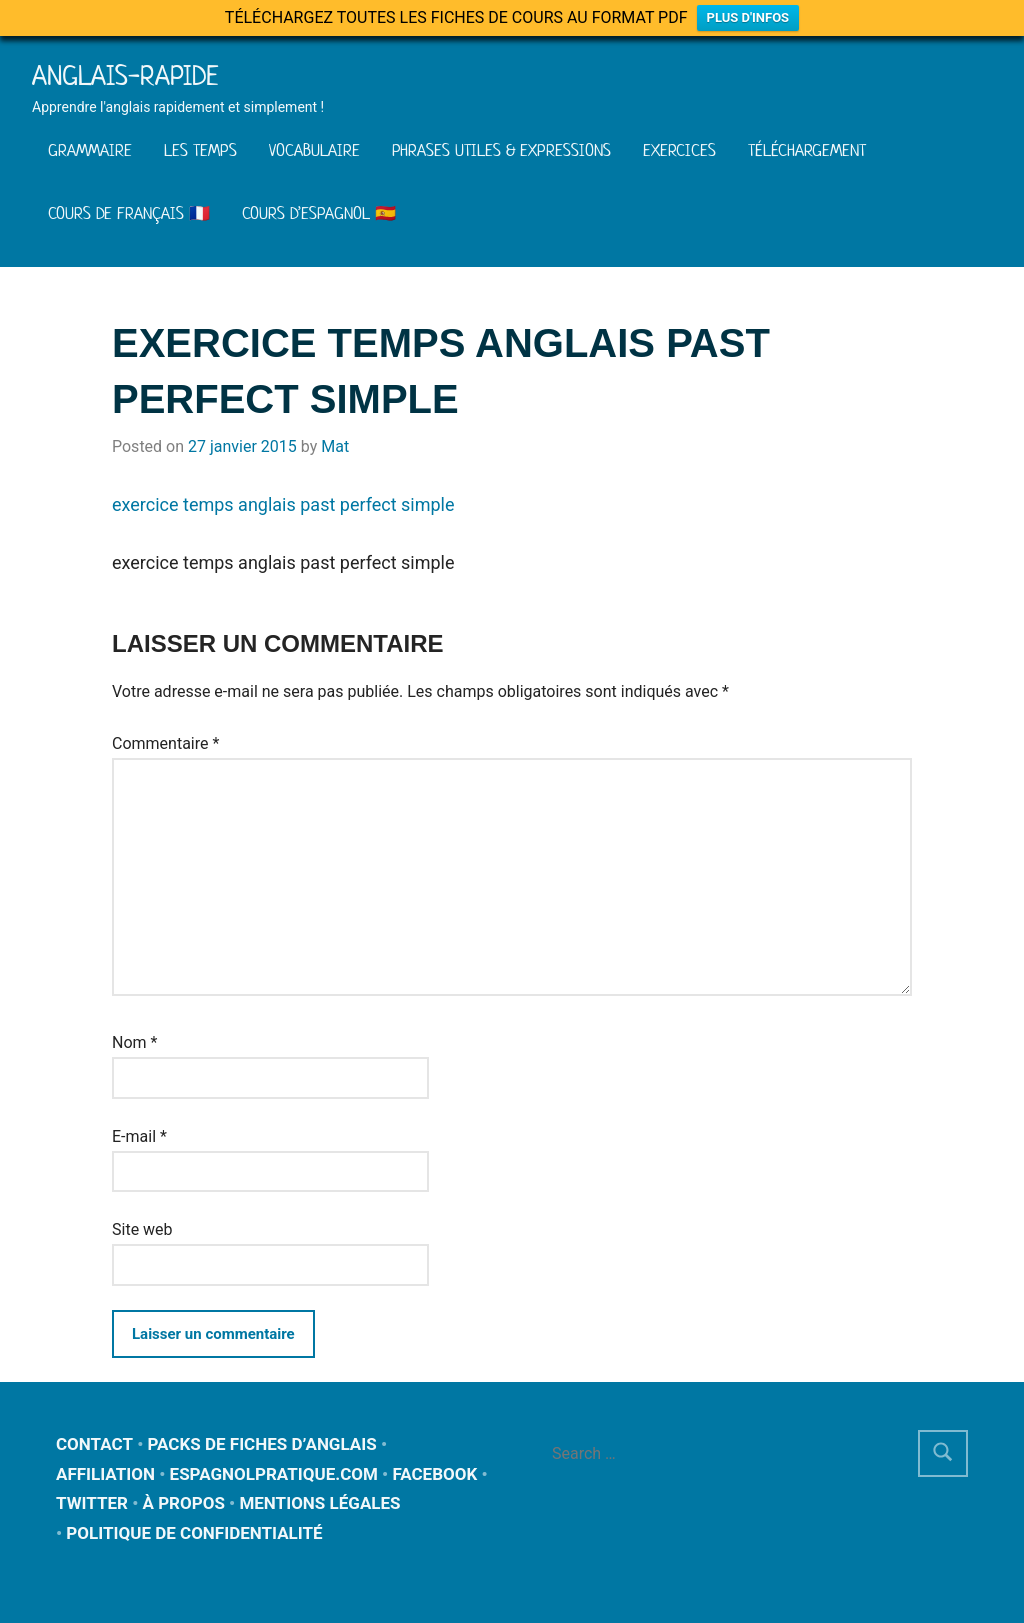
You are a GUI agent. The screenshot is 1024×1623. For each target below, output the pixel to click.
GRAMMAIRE (90, 150)
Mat (335, 446)
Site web (142, 1229)
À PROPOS (183, 1503)
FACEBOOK (434, 1474)
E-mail (139, 1136)
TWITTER (92, 1503)
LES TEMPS (200, 150)
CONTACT (94, 1444)
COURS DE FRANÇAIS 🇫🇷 (129, 213)
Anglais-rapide (125, 75)
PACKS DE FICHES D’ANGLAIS (262, 1444)
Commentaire (165, 743)
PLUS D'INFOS (748, 17)
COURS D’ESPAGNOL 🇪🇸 (319, 213)
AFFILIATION (105, 1474)
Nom (134, 1042)
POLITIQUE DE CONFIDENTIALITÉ (194, 1533)
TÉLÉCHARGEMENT (807, 150)
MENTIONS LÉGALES (319, 1503)
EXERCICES (679, 150)
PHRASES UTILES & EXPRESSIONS (501, 150)
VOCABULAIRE (314, 150)
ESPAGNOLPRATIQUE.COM (274, 1474)
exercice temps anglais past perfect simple (283, 504)
